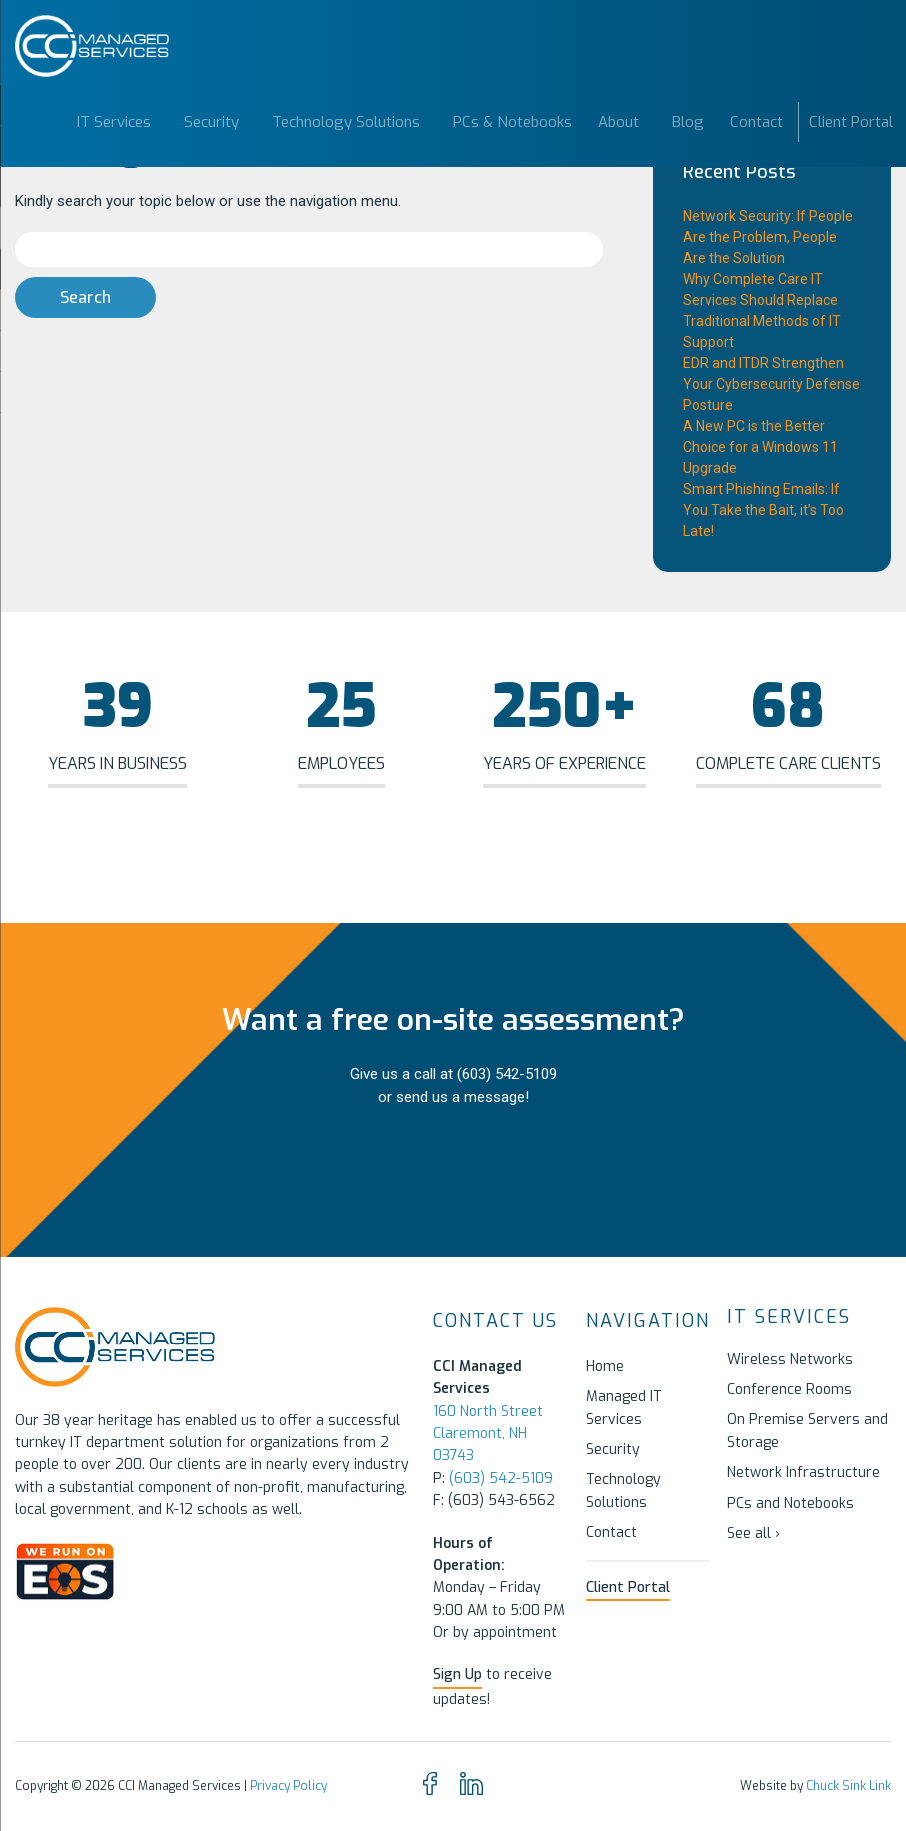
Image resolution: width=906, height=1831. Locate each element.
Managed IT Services (624, 1407)
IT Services (114, 122)
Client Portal (851, 122)
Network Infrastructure (803, 1472)
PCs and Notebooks (790, 1503)
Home (605, 1366)
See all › (753, 1533)
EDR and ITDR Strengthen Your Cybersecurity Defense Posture (771, 384)
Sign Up (457, 1674)
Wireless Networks (790, 1359)
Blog (688, 122)
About (618, 122)
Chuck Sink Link (848, 1786)
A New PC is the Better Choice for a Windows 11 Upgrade (760, 447)
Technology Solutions (346, 122)
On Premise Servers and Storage (807, 1430)
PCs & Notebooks (512, 122)
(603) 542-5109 (507, 1074)
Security (211, 122)
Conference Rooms (789, 1389)
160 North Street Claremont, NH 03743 (488, 1434)
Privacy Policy (288, 1786)
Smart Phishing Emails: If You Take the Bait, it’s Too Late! (763, 510)
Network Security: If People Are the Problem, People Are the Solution (768, 237)
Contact (756, 122)
